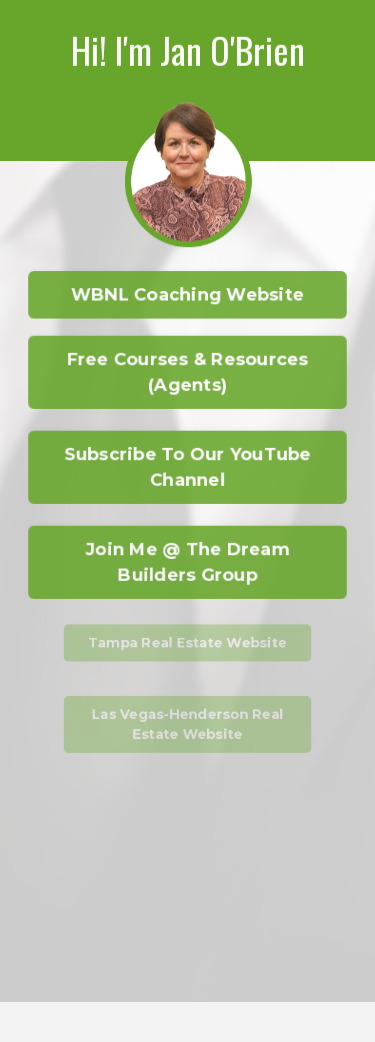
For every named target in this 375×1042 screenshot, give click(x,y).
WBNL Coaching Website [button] (188, 294)
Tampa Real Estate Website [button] (188, 641)
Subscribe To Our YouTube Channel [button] (188, 466)
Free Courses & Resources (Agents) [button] (187, 371)
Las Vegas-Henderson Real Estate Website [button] (187, 724)
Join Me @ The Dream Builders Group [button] (187, 561)
